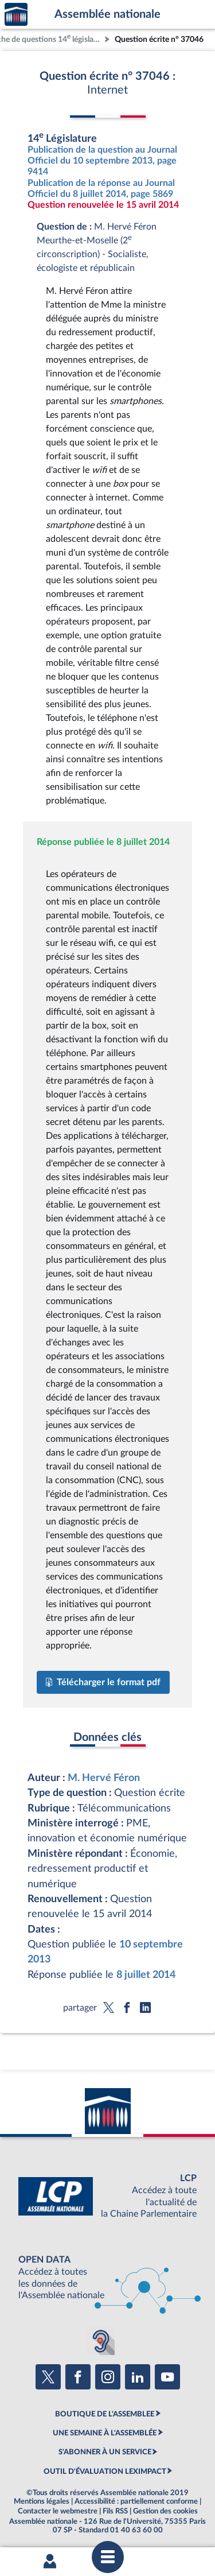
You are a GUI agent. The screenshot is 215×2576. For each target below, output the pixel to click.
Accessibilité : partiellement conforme (136, 2501)
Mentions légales (41, 2501)
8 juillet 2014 (145, 1975)
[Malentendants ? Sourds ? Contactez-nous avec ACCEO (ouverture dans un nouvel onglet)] (101, 2341)
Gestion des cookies (165, 2511)
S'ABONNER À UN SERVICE (104, 2452)
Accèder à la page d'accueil (16, 14)
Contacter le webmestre (57, 2511)
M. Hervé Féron (104, 1778)
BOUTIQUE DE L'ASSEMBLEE (104, 2414)
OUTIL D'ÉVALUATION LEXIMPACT (105, 2471)
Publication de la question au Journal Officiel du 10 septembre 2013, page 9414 (102, 160)
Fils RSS (115, 2511)
